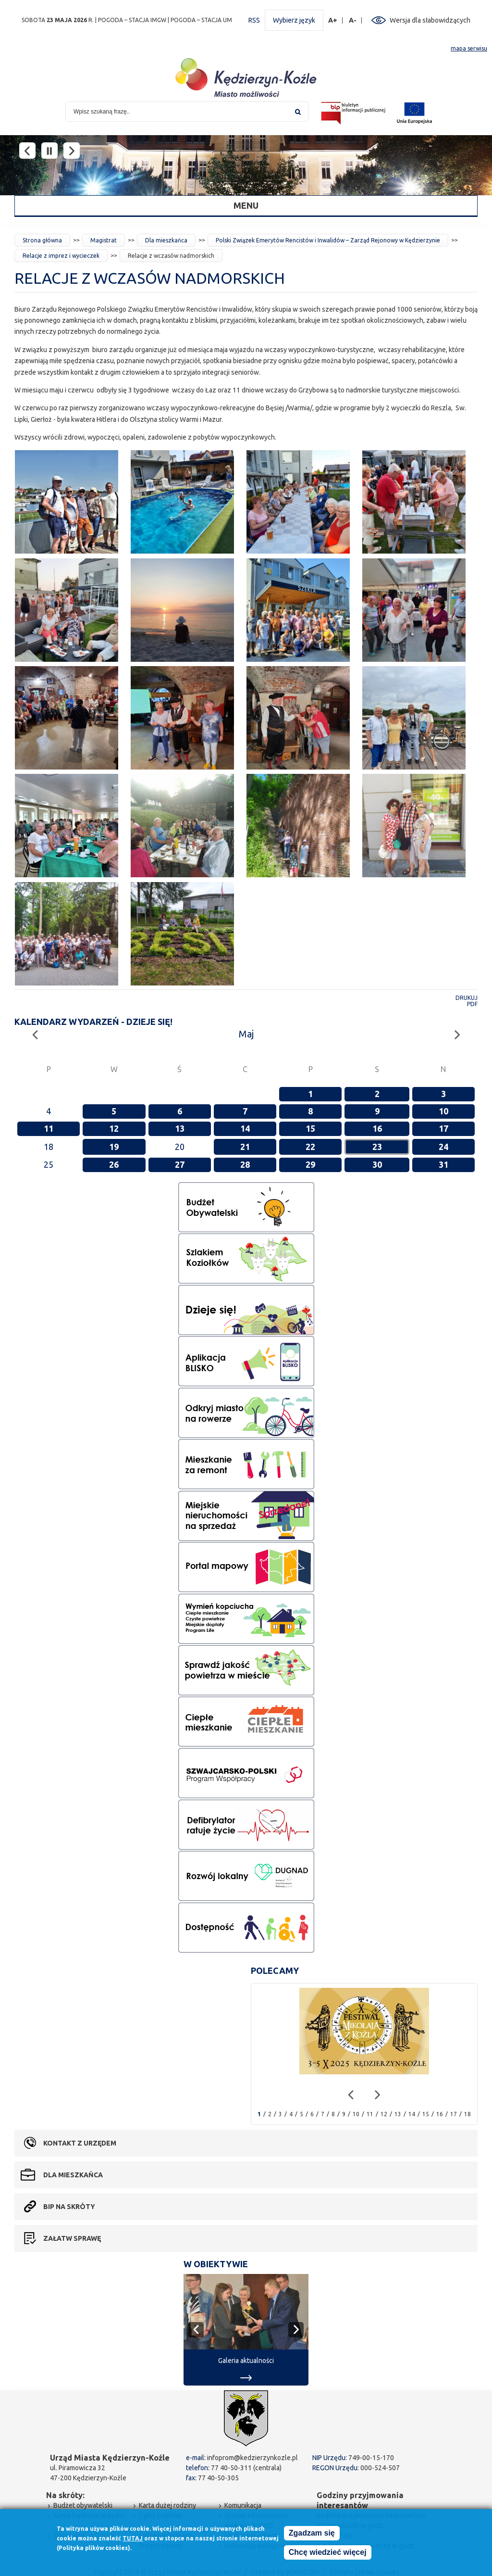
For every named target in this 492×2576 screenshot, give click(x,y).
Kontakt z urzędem (79, 2143)
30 (377, 1164)
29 (310, 1164)
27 (179, 1164)
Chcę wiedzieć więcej (328, 2552)
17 (443, 1128)
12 (114, 1128)
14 (245, 1128)
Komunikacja (242, 2505)
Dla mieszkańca (166, 240)
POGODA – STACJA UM (201, 20)
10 (443, 1111)
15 (310, 1128)
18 (467, 2114)
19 (114, 1146)
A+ (333, 20)
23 (377, 1146)
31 (443, 1164)
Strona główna (42, 240)
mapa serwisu (469, 48)
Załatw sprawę (72, 2238)
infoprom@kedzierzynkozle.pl (252, 2458)
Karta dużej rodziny (167, 2505)
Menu (246, 205)
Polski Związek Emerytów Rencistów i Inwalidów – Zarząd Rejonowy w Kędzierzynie (328, 240)
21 (245, 1146)
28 (245, 1164)
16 (377, 1128)
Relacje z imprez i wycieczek (61, 256)
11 (48, 1128)
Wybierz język (294, 20)
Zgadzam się (312, 2533)
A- (353, 20)
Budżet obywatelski (82, 2505)
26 (114, 1164)
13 (179, 1128)
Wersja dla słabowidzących (430, 20)
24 (443, 1146)
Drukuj (466, 998)
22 (310, 1146)
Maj (246, 1033)
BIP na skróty (69, 2206)
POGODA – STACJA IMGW (132, 20)
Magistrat (103, 240)
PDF (472, 1004)
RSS (254, 20)
